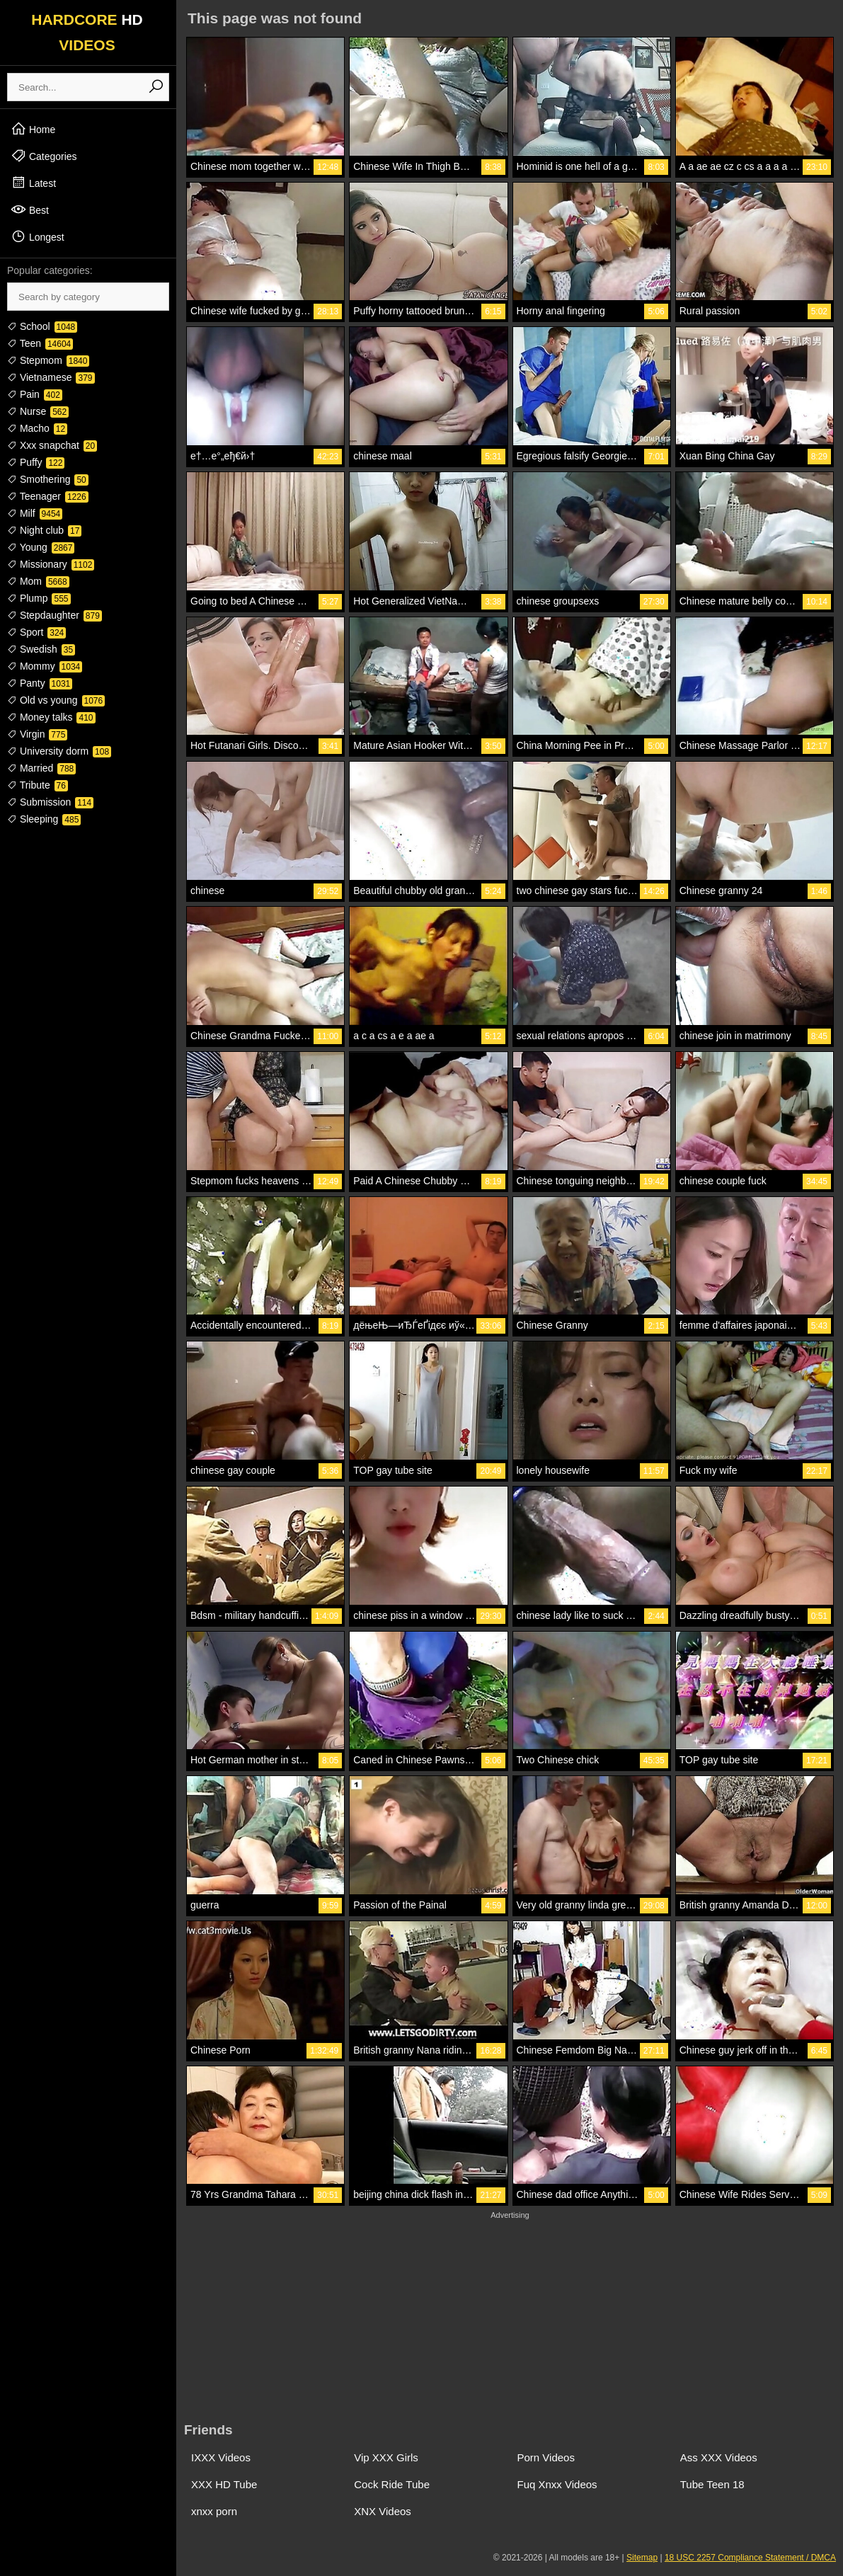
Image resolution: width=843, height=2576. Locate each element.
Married (41, 768)
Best (30, 209)
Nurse (38, 411)
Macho (37, 428)
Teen (40, 343)
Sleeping (44, 819)
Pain (34, 394)
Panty (39, 683)
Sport (36, 632)
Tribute (37, 785)
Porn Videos (546, 2457)
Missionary (50, 564)
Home (33, 129)
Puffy (35, 462)
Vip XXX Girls (386, 2457)
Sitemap (642, 2558)
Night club (44, 530)
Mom (38, 581)
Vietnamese (51, 377)
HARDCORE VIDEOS (87, 32)
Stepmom (48, 360)
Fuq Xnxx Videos (557, 2484)
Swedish (41, 649)
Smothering (47, 479)
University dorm (59, 751)
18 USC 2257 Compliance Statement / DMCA (750, 2558)
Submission (50, 802)
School (42, 326)
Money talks (51, 717)
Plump (39, 598)
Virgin (37, 734)
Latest (33, 182)
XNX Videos (382, 2511)
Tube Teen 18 (712, 2484)
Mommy (44, 666)
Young (40, 547)
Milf (34, 513)
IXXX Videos (221, 2457)
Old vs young (56, 700)
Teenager (47, 496)
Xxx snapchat (52, 445)
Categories (44, 156)
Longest (37, 236)
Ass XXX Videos (718, 2457)
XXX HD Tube (224, 2484)
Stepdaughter (54, 615)
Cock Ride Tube (392, 2484)
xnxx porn (214, 2511)
